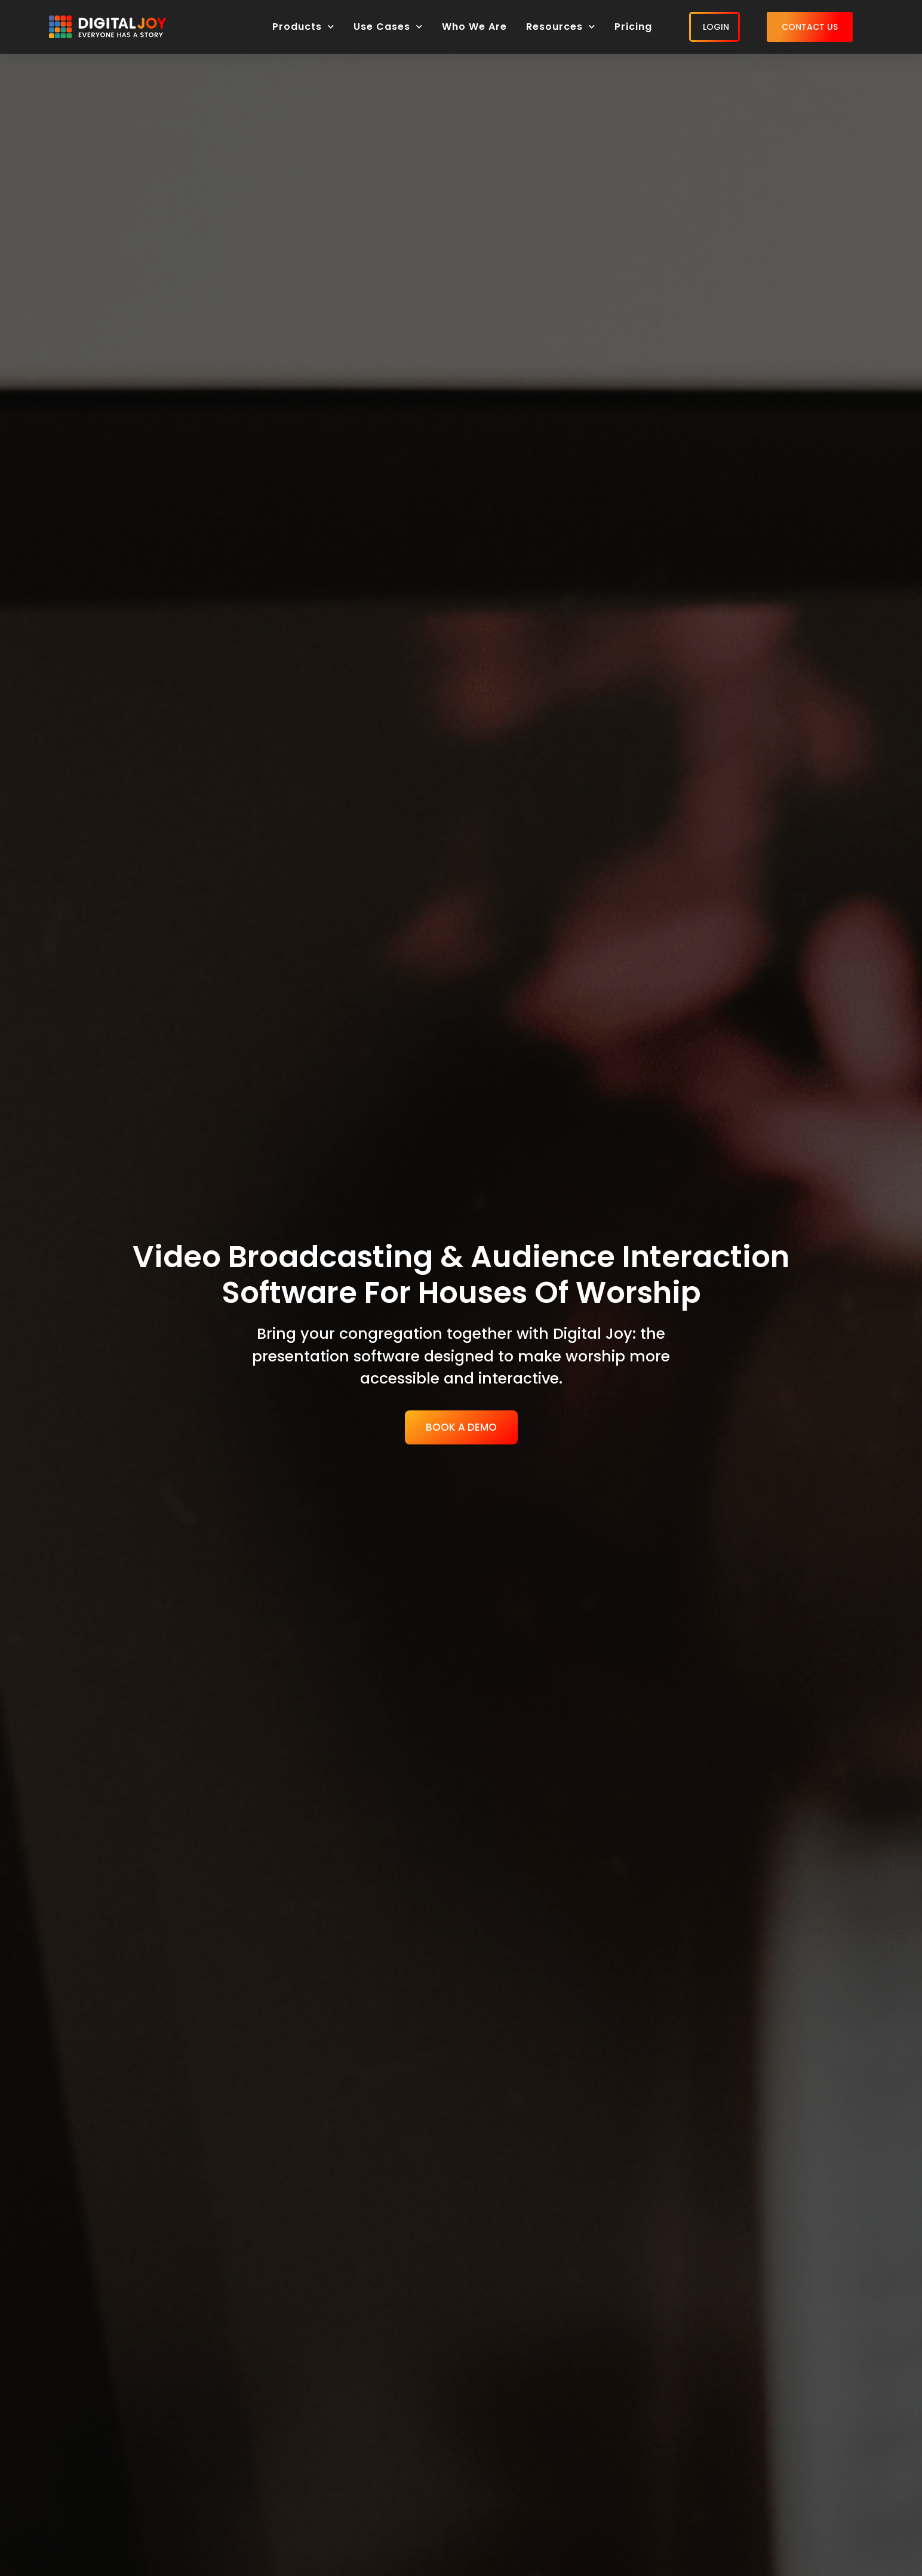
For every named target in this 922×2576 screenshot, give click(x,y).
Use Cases (388, 26)
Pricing (633, 26)
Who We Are (474, 26)
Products (303, 26)
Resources (560, 26)
